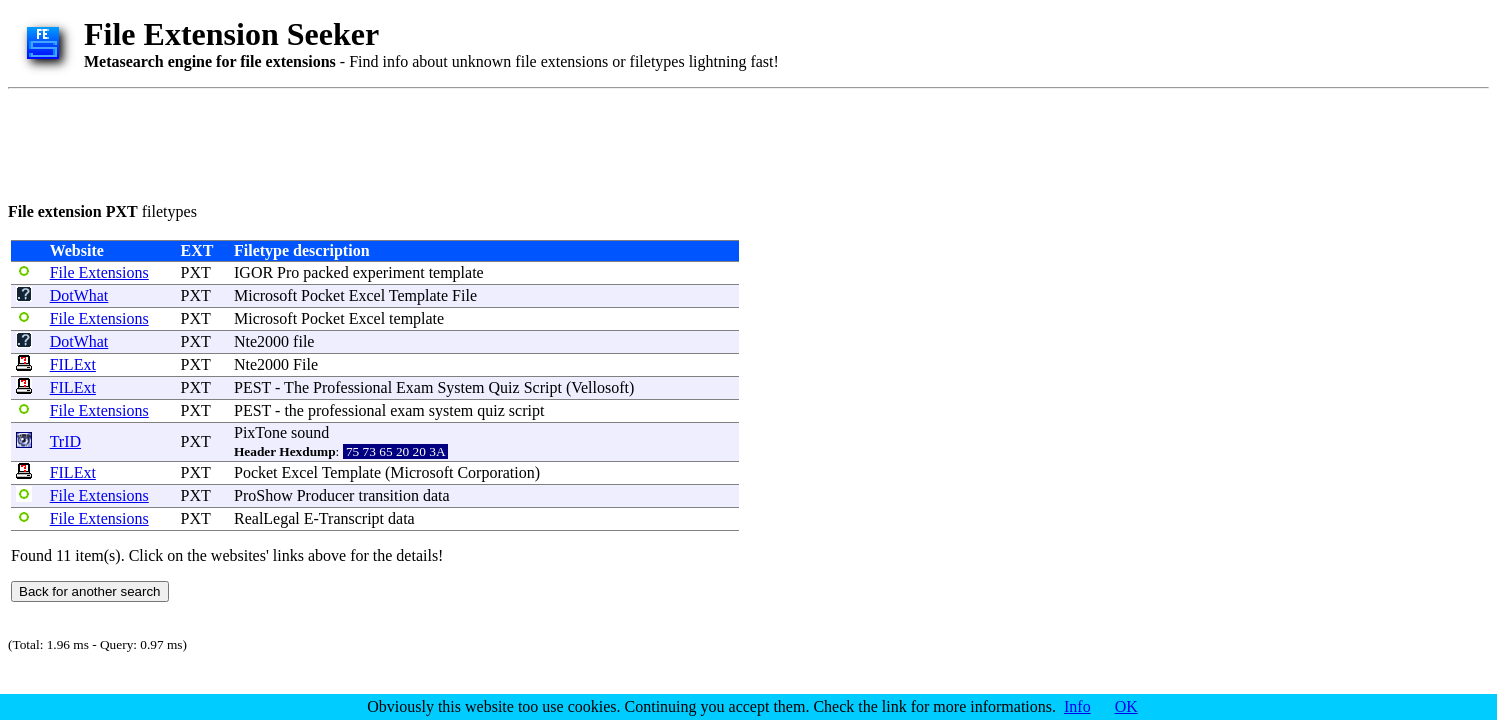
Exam (414, 387)
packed (325, 272)
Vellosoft (600, 387)
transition (388, 495)
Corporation (495, 472)
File (464, 295)
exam (407, 410)
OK (1126, 706)
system (451, 410)
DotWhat (79, 295)
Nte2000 (261, 341)
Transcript (351, 518)
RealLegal (267, 518)
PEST (252, 387)
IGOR (253, 272)
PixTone (260, 432)
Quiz (504, 387)
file (303, 341)
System (460, 387)
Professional (352, 387)
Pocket (323, 295)
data (436, 495)
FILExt (73, 364)
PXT (196, 272)
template (456, 272)
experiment (389, 272)
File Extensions (99, 272)
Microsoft (265, 295)
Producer (326, 495)
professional (347, 410)
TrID (65, 441)
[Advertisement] (372, 142)
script (527, 410)
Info (1077, 706)
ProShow (263, 495)
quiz (491, 410)
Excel (367, 295)
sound (310, 432)
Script (543, 387)
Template (418, 295)
